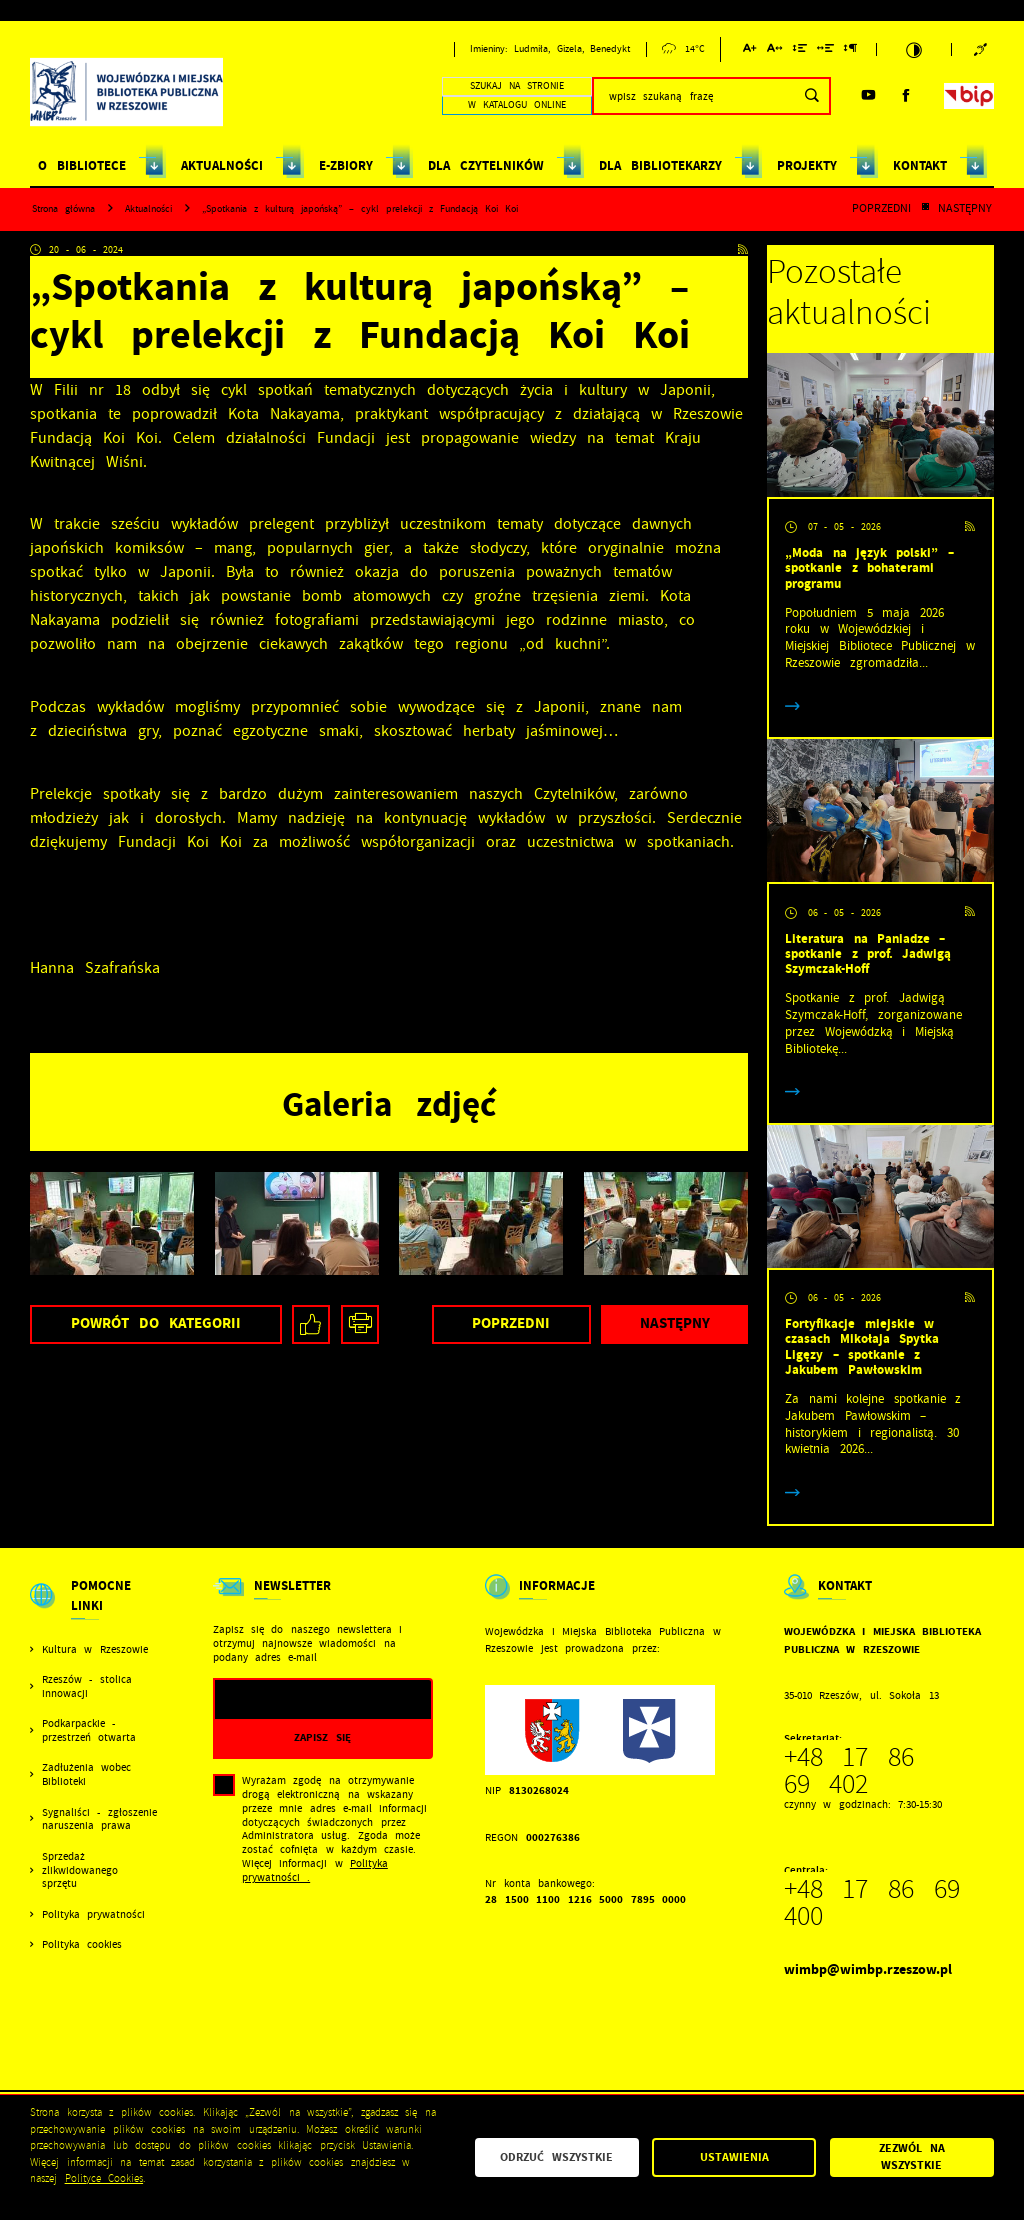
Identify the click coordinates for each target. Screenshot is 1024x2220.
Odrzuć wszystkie (556, 2157)
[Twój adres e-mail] (292, 1699)
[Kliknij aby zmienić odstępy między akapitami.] (851, 51)
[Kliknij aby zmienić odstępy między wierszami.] (799, 51)
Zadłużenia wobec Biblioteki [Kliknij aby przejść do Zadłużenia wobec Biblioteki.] (86, 1774)
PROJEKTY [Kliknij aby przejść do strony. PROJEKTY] (807, 165)
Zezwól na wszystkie (912, 2156)
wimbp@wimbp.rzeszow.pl (868, 1969)
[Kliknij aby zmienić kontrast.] (914, 50)
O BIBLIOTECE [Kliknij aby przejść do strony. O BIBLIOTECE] (81, 165)
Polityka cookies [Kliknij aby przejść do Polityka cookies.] (82, 1944)
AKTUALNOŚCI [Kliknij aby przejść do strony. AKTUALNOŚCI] (222, 165)
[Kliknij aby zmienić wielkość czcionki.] (750, 51)
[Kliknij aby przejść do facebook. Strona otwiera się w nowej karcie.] (906, 95)
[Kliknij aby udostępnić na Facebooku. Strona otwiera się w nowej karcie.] (311, 1324)
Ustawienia (734, 2157)
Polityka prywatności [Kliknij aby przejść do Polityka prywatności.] (93, 1914)
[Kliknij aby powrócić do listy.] (925, 209)
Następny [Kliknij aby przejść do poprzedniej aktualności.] (965, 209)
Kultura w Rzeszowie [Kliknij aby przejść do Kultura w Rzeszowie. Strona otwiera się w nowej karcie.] (95, 1649)
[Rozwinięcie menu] (95, 1609)
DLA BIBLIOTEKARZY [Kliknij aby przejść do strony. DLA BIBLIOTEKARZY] (660, 165)
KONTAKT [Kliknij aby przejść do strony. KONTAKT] (920, 165)
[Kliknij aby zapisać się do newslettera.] (323, 1738)
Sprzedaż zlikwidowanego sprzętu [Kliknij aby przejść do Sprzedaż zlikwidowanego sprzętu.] (80, 1870)
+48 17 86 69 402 (849, 1771)
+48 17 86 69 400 (872, 1903)
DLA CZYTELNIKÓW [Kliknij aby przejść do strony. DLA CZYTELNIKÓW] (485, 165)
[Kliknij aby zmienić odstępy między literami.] (775, 51)
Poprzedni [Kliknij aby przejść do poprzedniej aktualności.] (881, 209)
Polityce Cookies (104, 2178)
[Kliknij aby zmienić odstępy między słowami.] (826, 51)
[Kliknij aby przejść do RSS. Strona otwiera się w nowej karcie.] (743, 251)
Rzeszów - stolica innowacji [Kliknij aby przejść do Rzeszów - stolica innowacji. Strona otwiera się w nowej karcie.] (87, 1686)
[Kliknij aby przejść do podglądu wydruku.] (360, 1324)
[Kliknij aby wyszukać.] (811, 96)
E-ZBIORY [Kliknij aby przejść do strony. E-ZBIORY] (346, 165)
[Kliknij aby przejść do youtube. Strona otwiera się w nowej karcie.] (868, 95)
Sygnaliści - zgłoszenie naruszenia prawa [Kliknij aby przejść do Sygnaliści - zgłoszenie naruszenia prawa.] (99, 1819)
